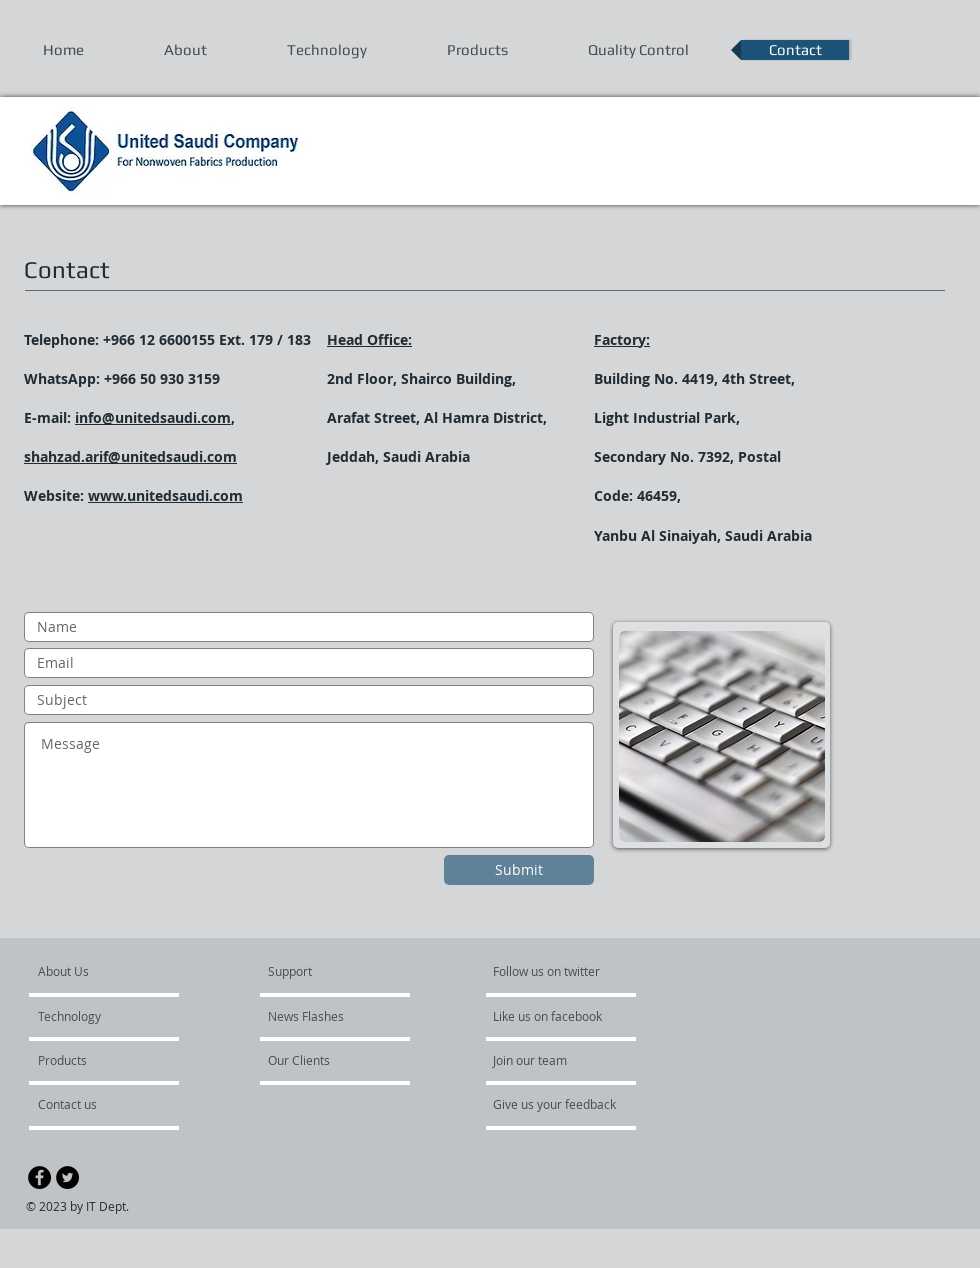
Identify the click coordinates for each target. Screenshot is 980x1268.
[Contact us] (91, 1104)
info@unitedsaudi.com (153, 417)
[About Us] (114, 971)
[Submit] (519, 870)
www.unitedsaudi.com (165, 495)
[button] (322, 1060)
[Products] (92, 1060)
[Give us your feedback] (565, 1104)
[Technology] (95, 1016)
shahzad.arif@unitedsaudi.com (130, 456)
